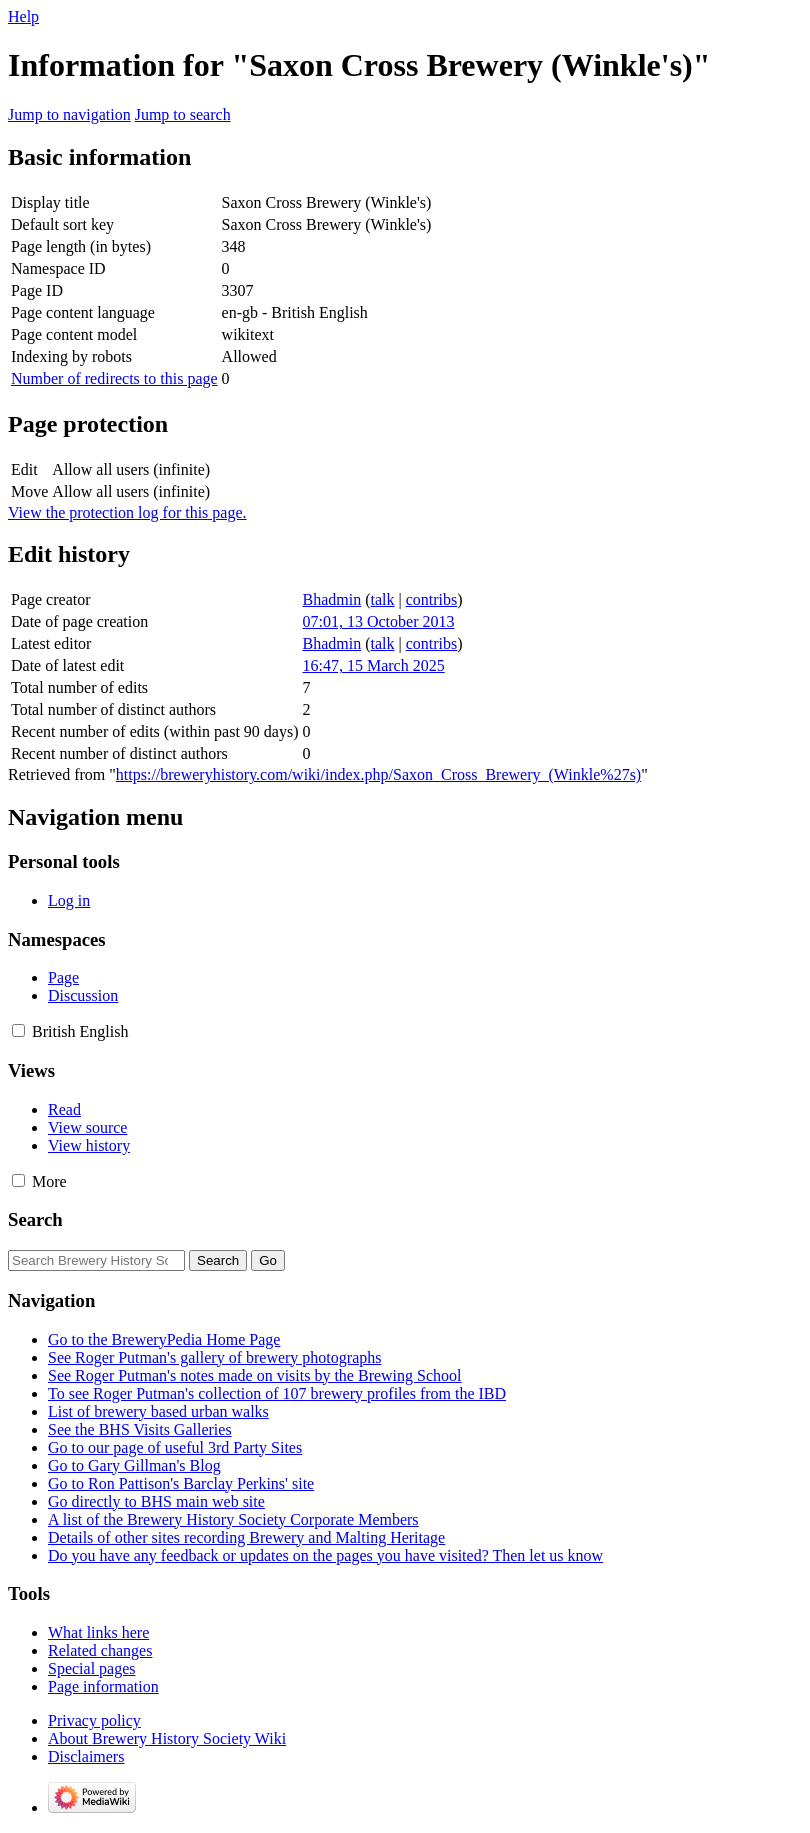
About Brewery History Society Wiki (167, 1738)
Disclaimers (86, 1756)
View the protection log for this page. (127, 512)
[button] (18, 1030)
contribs (432, 599)
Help (23, 16)
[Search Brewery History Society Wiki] (96, 1260)
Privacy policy (94, 1720)
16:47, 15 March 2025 (374, 665)
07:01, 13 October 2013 (379, 621)
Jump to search (183, 114)
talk (383, 599)
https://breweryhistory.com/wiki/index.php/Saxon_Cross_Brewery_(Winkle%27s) (378, 774)
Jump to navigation (69, 114)
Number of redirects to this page (114, 378)
